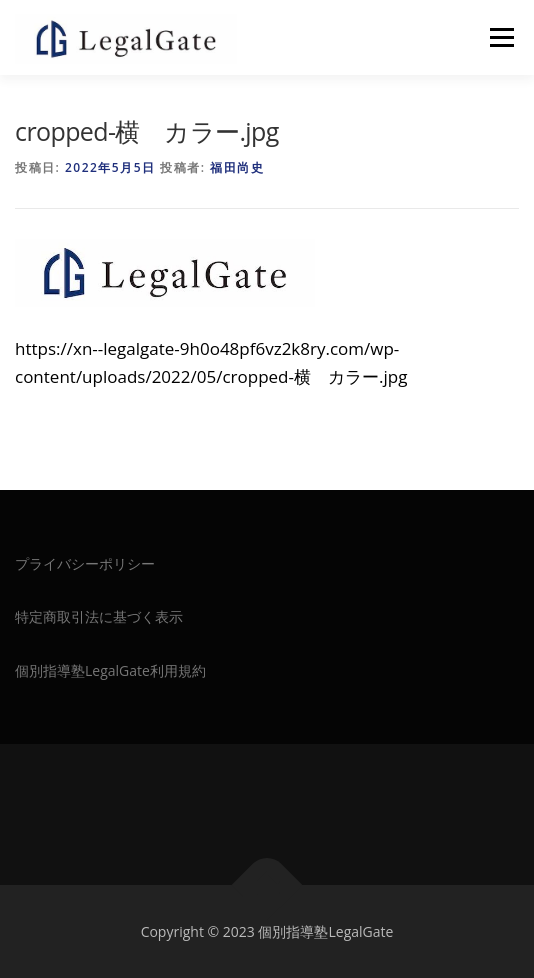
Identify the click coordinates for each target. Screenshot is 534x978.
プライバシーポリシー (85, 563)
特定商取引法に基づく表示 (99, 616)
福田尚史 (237, 167)
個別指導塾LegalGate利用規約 (110, 670)
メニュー (501, 37)
